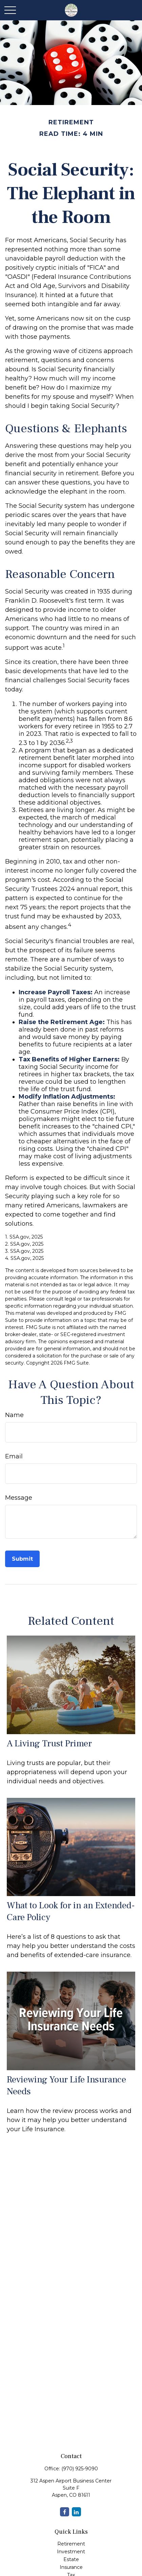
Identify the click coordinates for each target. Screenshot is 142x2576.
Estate (71, 2559)
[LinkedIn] (76, 2511)
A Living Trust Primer (49, 1743)
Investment (71, 2552)
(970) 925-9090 (79, 2469)
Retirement (71, 2544)
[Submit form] (22, 1559)
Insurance (71, 2567)
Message (18, 1497)
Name (14, 1415)
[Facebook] (64, 2511)
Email (14, 1456)
